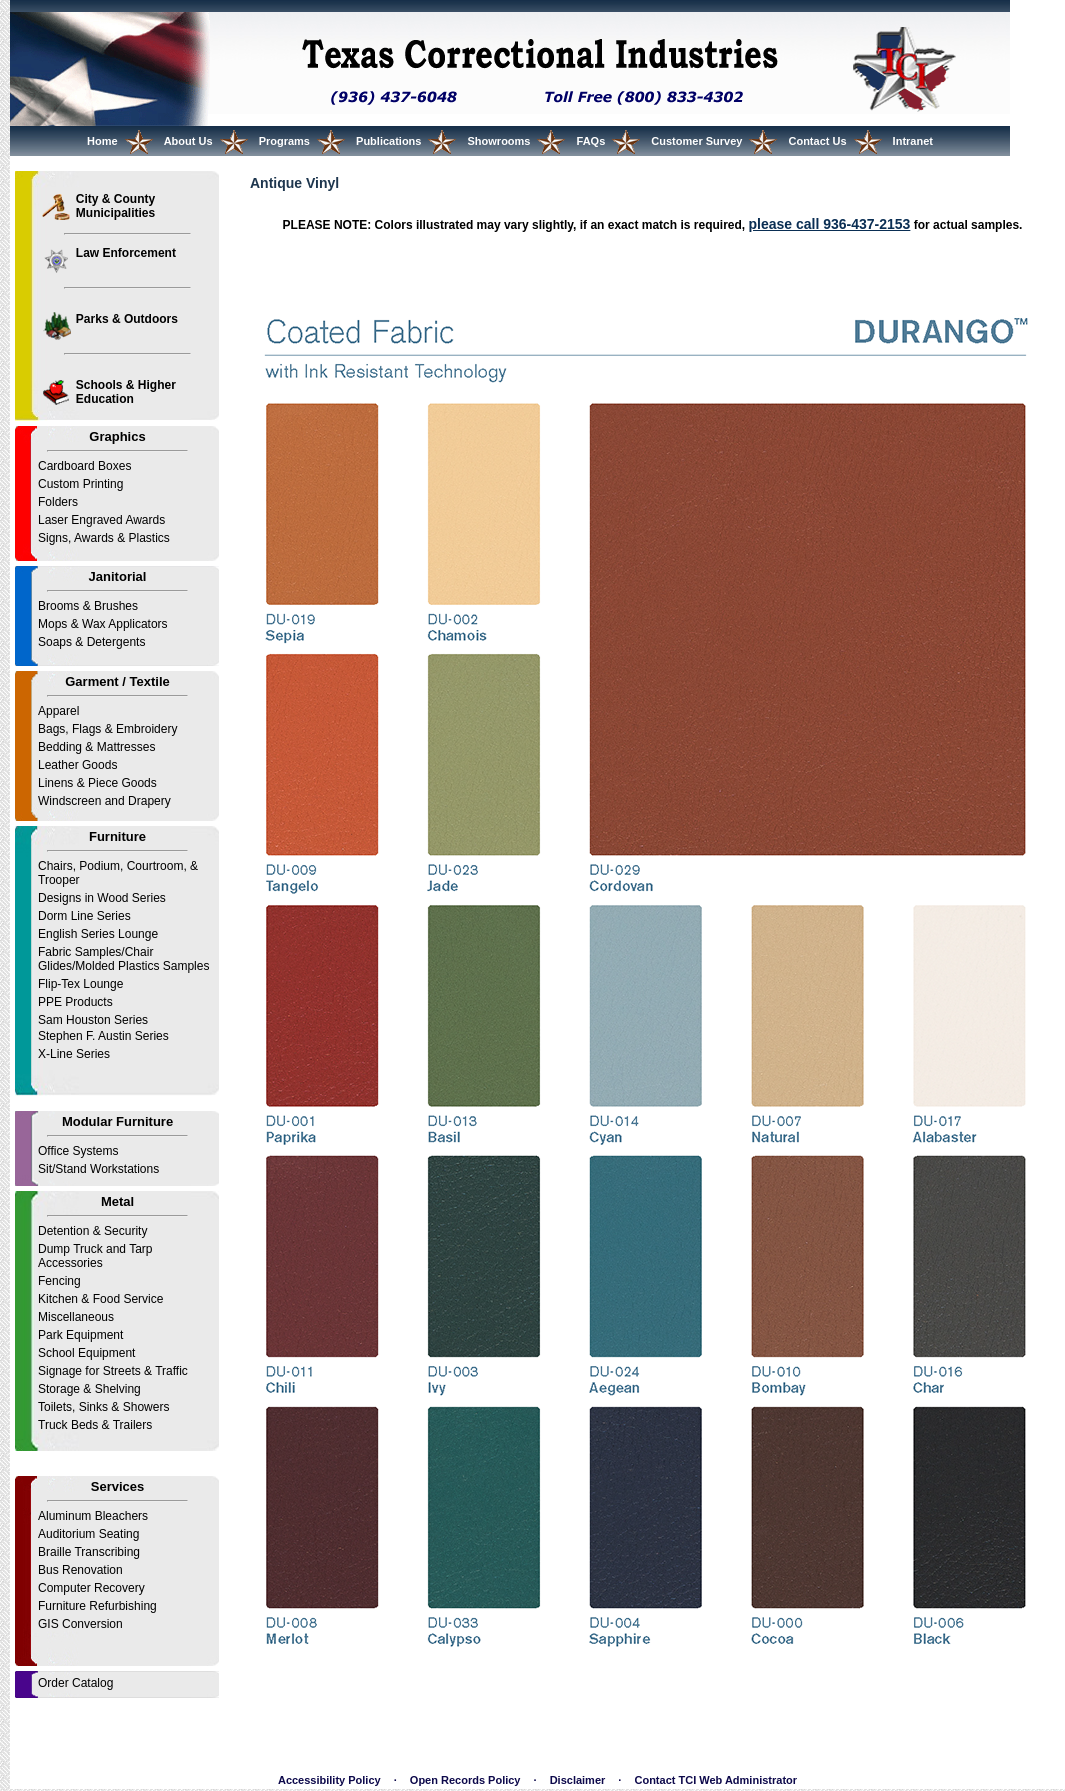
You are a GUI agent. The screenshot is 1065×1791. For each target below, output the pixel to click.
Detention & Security (92, 1231)
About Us (188, 141)
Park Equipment (80, 1335)
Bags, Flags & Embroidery (107, 729)
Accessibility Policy (329, 1780)
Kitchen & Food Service (100, 1299)
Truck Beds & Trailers (95, 1425)
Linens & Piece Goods (97, 783)
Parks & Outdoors (127, 319)
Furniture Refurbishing (97, 1606)
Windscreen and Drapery (104, 801)
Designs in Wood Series (102, 898)
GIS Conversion (80, 1624)
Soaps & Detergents (91, 642)
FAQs (591, 141)
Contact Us (817, 141)
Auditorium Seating (88, 1534)
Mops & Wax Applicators (103, 624)
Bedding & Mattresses (96, 747)
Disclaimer (578, 1780)
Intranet (913, 141)
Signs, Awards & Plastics (104, 538)
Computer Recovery (91, 1588)
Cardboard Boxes (84, 466)
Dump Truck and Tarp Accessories (95, 1256)
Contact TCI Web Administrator (715, 1780)
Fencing (59, 1281)
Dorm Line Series (84, 916)
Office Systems (78, 1151)
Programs (284, 141)
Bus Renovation (80, 1570)
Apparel (58, 711)
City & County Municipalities (115, 206)
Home (102, 141)
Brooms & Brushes (88, 606)
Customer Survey (696, 141)
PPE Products (75, 1002)
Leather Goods (77, 765)
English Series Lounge (98, 934)
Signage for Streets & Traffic (113, 1371)
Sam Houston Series (93, 1020)
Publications (388, 141)
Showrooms (499, 141)
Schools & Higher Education (126, 392)
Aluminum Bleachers (93, 1516)
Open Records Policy (465, 1780)
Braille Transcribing (89, 1552)
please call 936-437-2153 (829, 224)
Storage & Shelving (89, 1389)
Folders (58, 502)
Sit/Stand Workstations (98, 1169)
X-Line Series (74, 1054)
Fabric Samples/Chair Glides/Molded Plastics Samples (123, 959)
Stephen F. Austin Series (103, 1036)
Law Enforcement (126, 253)
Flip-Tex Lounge (80, 984)
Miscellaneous (76, 1317)
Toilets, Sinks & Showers (103, 1407)
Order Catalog (75, 1683)
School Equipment (86, 1353)
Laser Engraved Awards (101, 520)
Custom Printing (80, 484)
